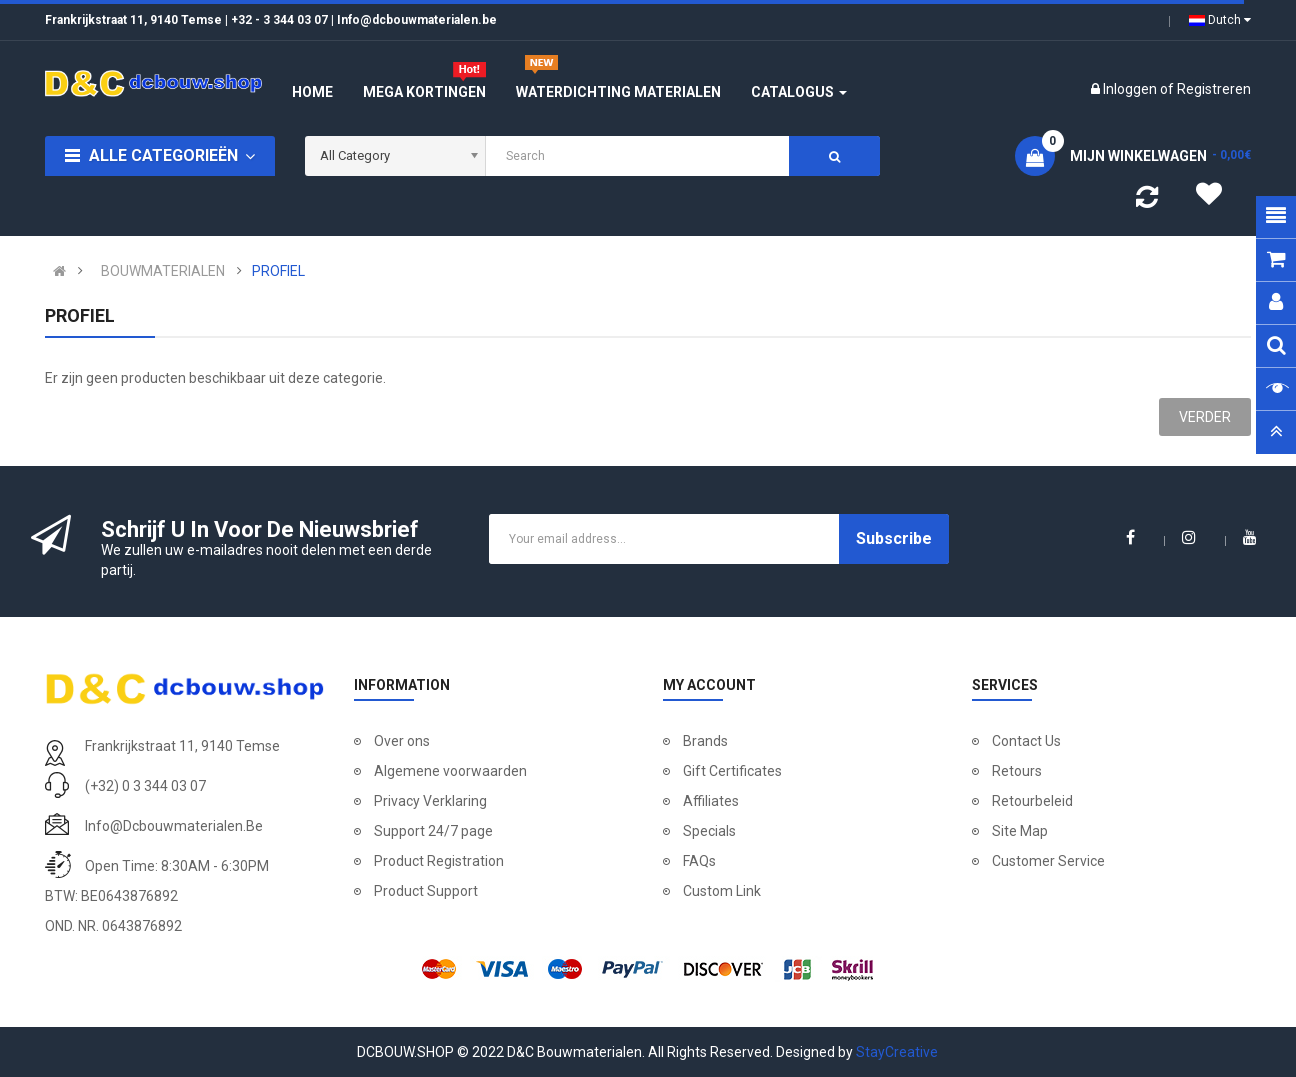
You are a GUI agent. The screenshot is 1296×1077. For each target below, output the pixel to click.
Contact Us (1026, 741)
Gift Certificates (732, 771)
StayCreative (897, 1052)
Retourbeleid (1032, 801)
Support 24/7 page (433, 831)
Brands (705, 741)
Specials (709, 831)
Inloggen (1131, 89)
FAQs (699, 861)
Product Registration (439, 861)
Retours (1017, 771)
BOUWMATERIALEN (163, 271)
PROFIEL (278, 271)
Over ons (402, 741)
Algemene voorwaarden (450, 771)
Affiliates (711, 801)
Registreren (1214, 89)
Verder (1205, 417)
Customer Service (1048, 861)
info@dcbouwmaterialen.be (174, 826)
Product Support (426, 891)
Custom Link (722, 891)
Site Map (1020, 831)
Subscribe (894, 538)
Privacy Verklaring (430, 801)
